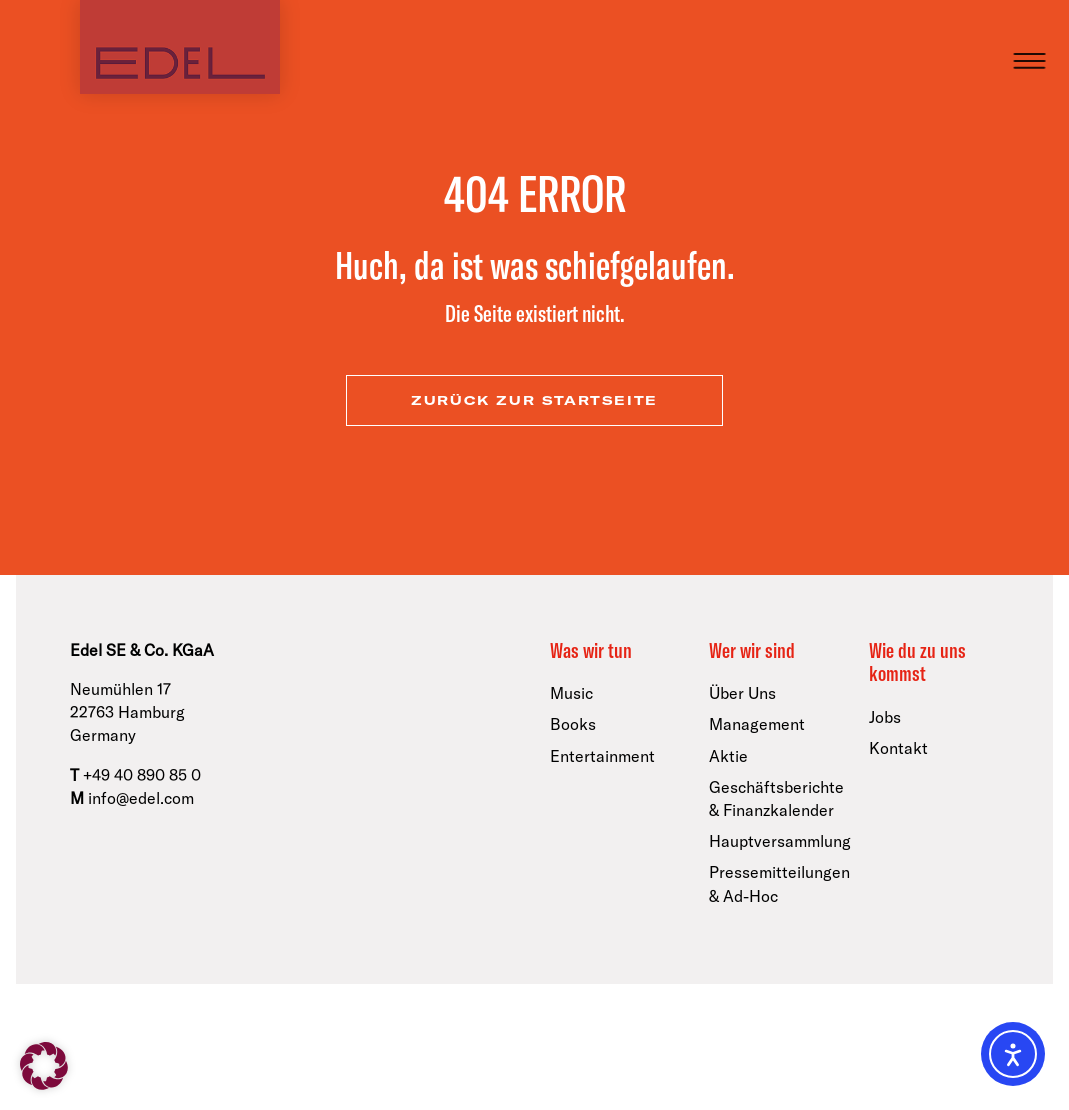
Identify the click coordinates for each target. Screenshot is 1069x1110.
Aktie (728, 756)
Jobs (885, 717)
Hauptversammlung (780, 841)
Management (757, 724)
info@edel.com (141, 798)
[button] (44, 1066)
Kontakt (898, 748)
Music (571, 693)
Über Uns (742, 693)
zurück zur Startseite (534, 400)
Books (573, 724)
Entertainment (602, 756)
